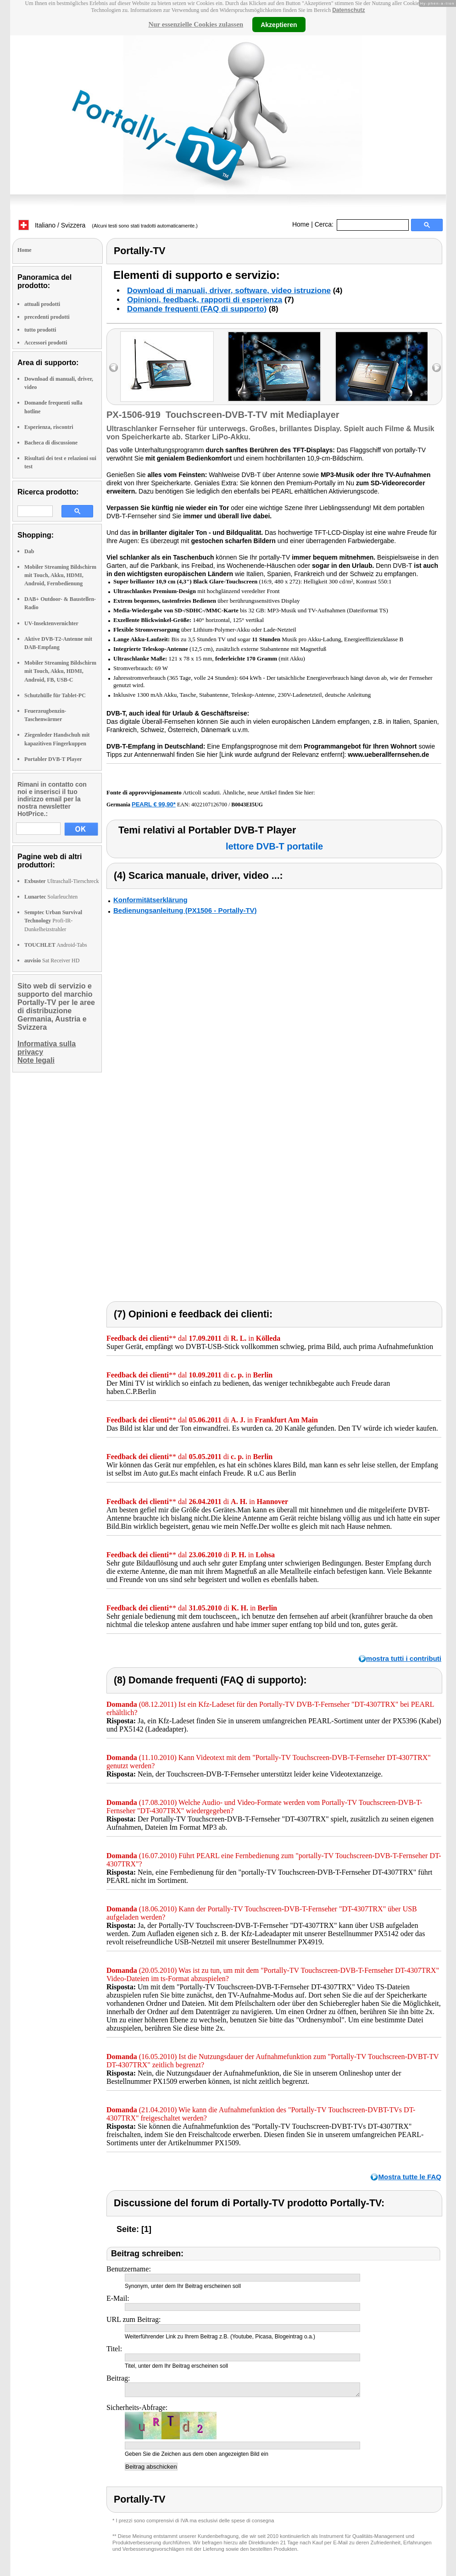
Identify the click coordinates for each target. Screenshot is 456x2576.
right (436, 367)
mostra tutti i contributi (403, 1658)
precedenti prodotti (47, 317)
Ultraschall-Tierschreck (61, 881)
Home (300, 224)
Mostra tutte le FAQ (409, 2177)
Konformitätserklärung (150, 900)
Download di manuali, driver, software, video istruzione (229, 290)
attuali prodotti (42, 304)
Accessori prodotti (45, 342)
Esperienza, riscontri (48, 427)
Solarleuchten (51, 897)
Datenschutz (348, 10)
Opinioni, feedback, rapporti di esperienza (204, 299)
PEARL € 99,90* (154, 804)
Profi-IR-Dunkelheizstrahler (53, 920)
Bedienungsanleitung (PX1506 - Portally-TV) (185, 910)
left (113, 367)
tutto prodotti (40, 330)
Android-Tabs (55, 945)
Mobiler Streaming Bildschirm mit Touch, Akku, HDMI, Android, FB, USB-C (60, 671)
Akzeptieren (279, 24)
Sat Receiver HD (51, 960)
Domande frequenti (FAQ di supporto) (197, 309)
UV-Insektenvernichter (51, 623)
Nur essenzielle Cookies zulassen (195, 24)
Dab (29, 551)
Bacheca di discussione (51, 442)
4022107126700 (209, 804)
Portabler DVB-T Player (53, 759)
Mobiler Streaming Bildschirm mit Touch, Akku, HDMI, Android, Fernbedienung (60, 575)
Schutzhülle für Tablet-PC (55, 695)
